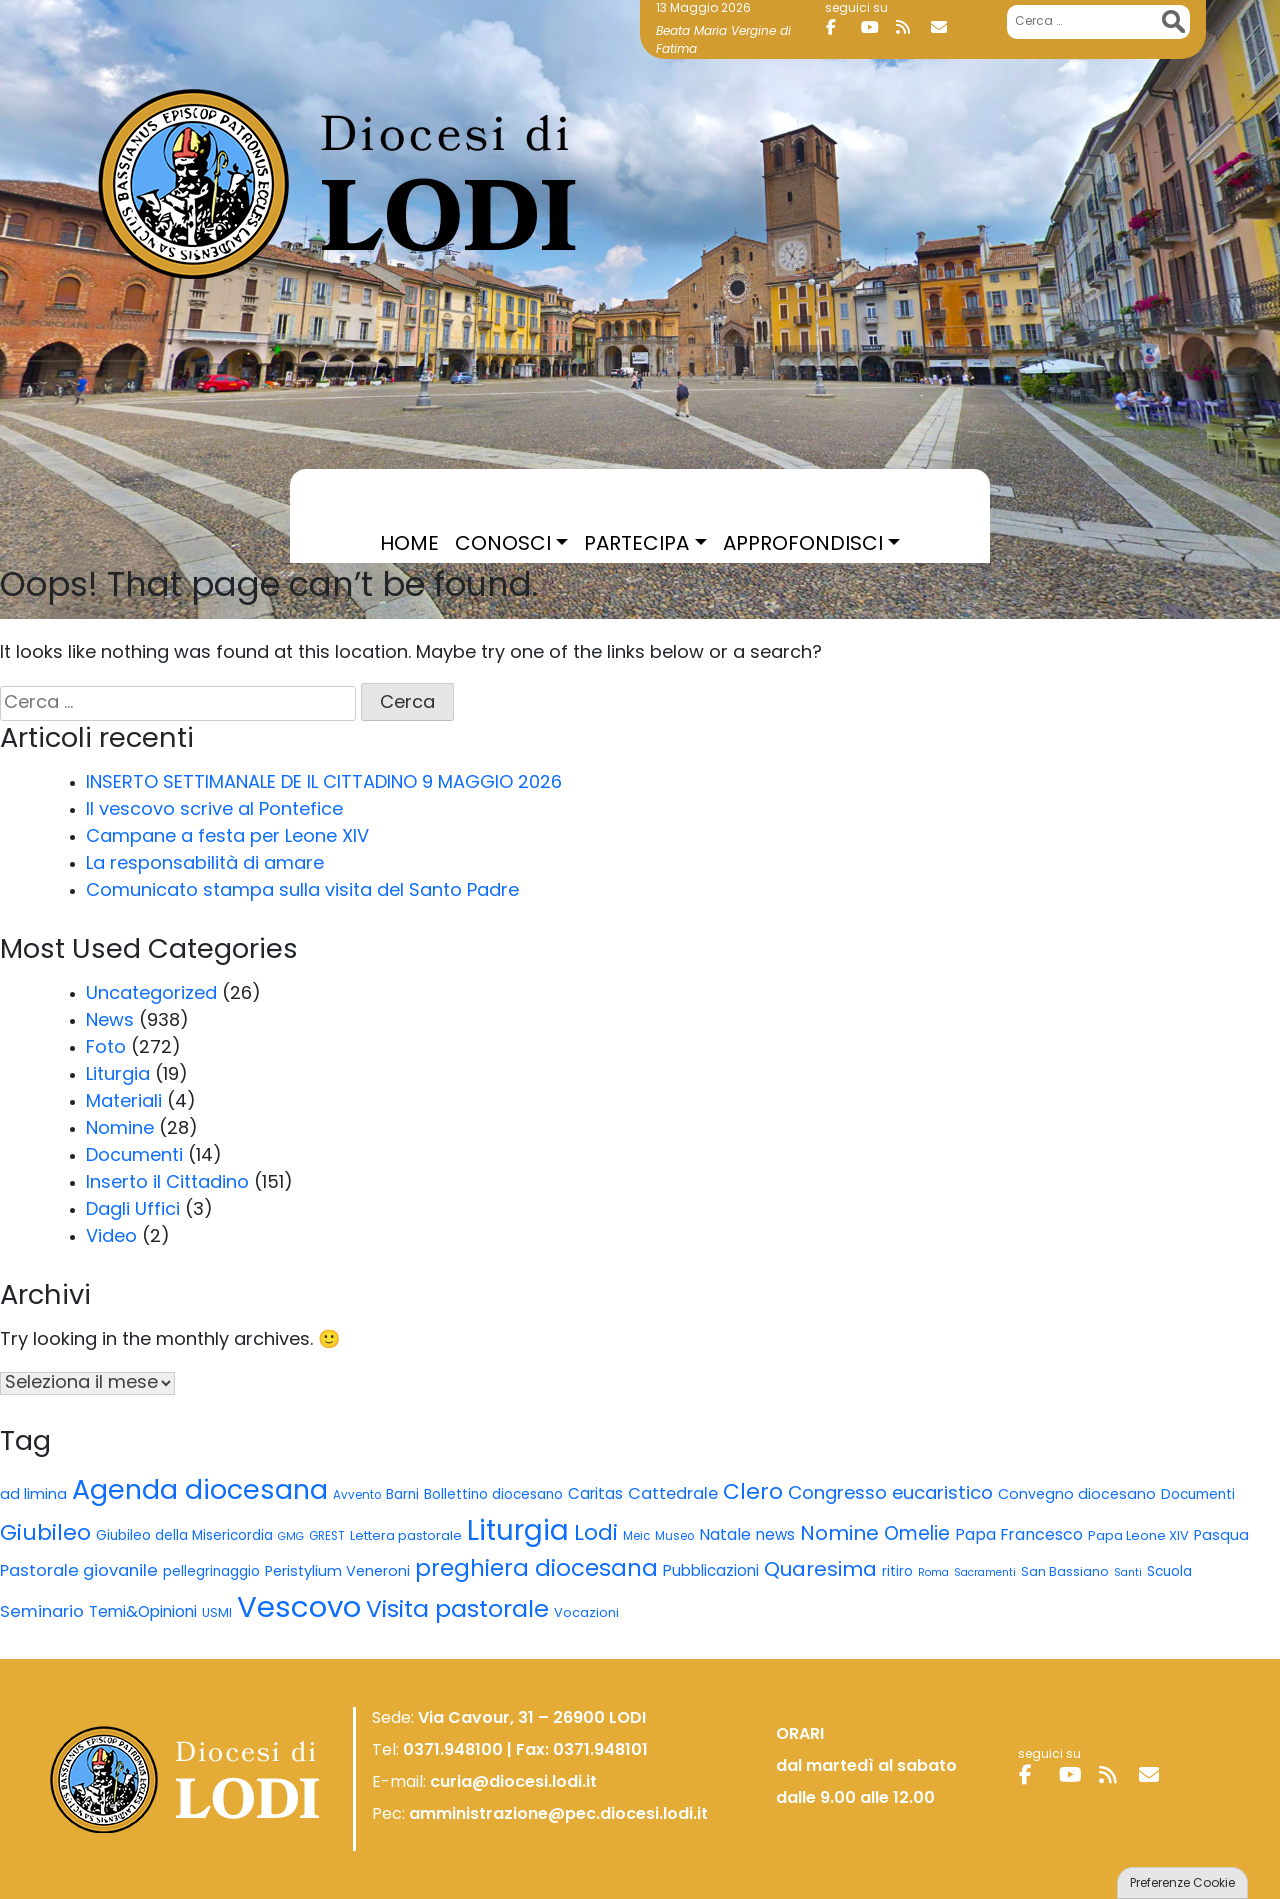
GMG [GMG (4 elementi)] (291, 1537)
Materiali (124, 1102)
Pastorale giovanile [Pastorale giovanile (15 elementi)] (79, 1572)
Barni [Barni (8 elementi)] (402, 1495)
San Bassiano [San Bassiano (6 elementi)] (1065, 1573)
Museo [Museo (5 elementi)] (674, 1537)
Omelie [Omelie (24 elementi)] (917, 1535)
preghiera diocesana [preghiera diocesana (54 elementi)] (536, 1570)
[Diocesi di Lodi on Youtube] (876, 28)
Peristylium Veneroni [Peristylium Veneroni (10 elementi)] (337, 1572)
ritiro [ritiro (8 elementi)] (897, 1572)
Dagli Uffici (133, 1210)
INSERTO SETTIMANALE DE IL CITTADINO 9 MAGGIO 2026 (324, 783)
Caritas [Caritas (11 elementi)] (595, 1495)
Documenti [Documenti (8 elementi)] (1198, 1495)
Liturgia (118, 1075)
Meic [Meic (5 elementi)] (636, 1537)
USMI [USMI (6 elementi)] (217, 1614)
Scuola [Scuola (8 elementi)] (1169, 1572)
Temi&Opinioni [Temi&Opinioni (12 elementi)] (143, 1613)
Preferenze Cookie (1182, 1884)
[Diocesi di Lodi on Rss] (911, 28)
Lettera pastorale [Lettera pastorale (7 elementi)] (406, 1536)
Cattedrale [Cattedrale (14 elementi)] (673, 1495)
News (110, 1021)
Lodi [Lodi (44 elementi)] (596, 1534)
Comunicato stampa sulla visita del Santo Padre (302, 891)
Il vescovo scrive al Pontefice (214, 810)
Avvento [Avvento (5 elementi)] (357, 1496)
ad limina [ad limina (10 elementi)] (33, 1495)
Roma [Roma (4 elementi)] (933, 1573)
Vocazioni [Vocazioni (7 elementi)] (586, 1613)
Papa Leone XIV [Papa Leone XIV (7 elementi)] (1138, 1536)
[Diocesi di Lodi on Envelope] (946, 28)
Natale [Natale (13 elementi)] (725, 1536)
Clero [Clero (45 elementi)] (753, 1493)
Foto (106, 1048)
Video (111, 1237)
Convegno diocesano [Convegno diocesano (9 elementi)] (1077, 1495)
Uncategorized (151, 994)
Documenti (134, 1156)
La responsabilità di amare (205, 864)
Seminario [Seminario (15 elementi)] (42, 1613)
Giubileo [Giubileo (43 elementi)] (45, 1534)
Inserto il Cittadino (167, 1183)
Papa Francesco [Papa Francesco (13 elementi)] (1019, 1536)
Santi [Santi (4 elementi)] (1128, 1573)
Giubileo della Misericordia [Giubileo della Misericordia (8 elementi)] (184, 1536)
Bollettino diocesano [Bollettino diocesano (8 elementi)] (493, 1495)
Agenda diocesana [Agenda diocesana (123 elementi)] (200, 1492)
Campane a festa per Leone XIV (227, 837)
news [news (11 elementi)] (775, 1536)
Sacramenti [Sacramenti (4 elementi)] (985, 1573)
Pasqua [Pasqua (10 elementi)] (1221, 1536)
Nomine (120, 1129)
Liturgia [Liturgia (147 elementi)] (518, 1533)
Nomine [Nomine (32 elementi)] (839, 1535)
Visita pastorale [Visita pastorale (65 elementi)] (457, 1611)
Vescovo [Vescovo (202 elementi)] (299, 1609)
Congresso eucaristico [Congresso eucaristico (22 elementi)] (890, 1494)
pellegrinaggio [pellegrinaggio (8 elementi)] (211, 1572)
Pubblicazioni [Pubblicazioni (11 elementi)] (711, 1572)
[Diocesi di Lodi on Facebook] (841, 28)
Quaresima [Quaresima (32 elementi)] (820, 1571)
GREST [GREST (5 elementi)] (327, 1537)
